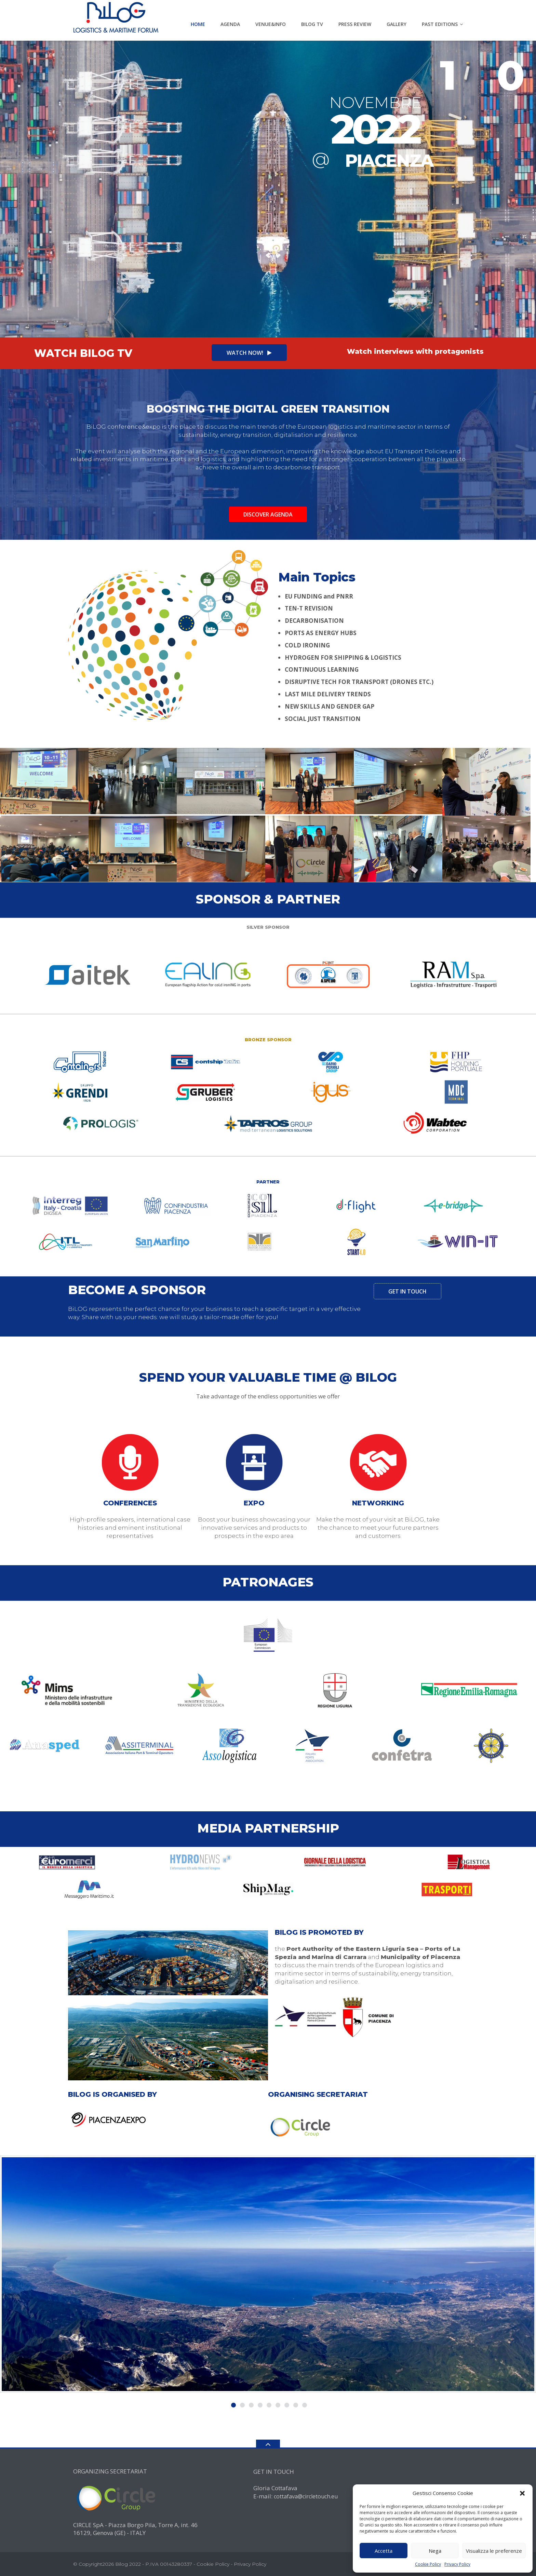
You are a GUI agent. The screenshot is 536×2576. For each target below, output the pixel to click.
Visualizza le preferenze (494, 2550)
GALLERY (396, 24)
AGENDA (230, 24)
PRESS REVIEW (354, 24)
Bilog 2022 (128, 2564)
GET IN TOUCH (407, 1291)
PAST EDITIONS (440, 24)
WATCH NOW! (249, 353)
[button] (522, 2493)
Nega (435, 2550)
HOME (198, 24)
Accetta (383, 2550)
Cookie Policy (428, 2564)
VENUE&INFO (270, 24)
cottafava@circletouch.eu (306, 2496)
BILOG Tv (312, 24)
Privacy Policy (457, 2564)
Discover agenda (268, 514)
